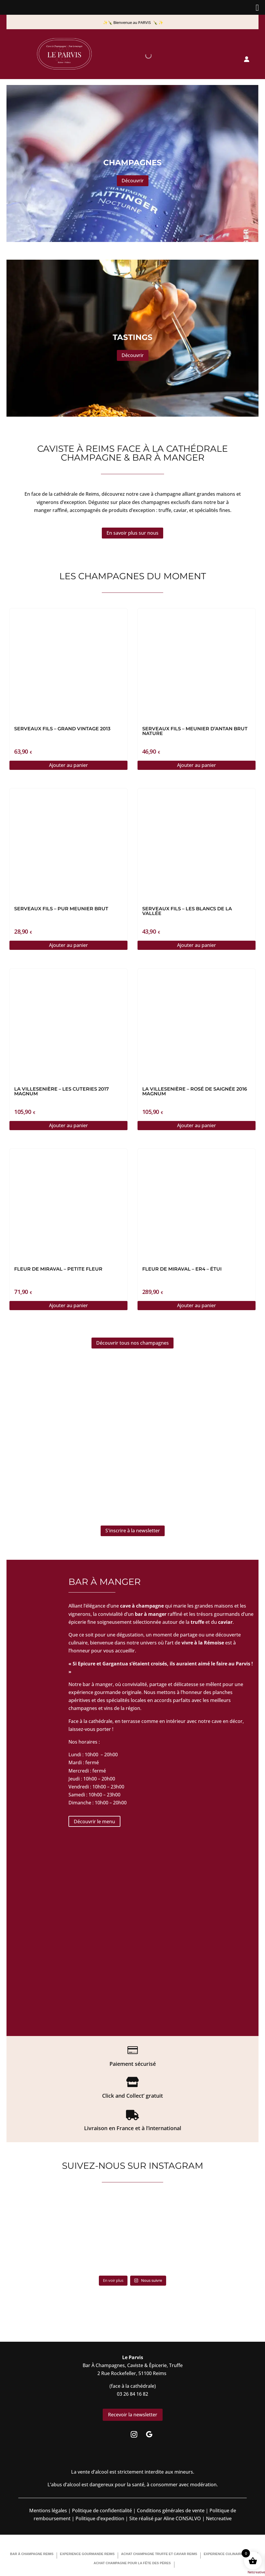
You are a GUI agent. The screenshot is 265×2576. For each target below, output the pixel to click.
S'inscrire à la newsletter (132, 1530)
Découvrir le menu (94, 1821)
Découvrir (133, 180)
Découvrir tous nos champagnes (132, 1343)
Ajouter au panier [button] (68, 765)
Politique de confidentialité (101, 2510)
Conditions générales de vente (171, 2510)
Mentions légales (48, 2510)
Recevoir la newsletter (132, 2414)
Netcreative (256, 2572)
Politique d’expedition (99, 2518)
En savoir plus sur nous (132, 533)
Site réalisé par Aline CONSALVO (165, 2518)
